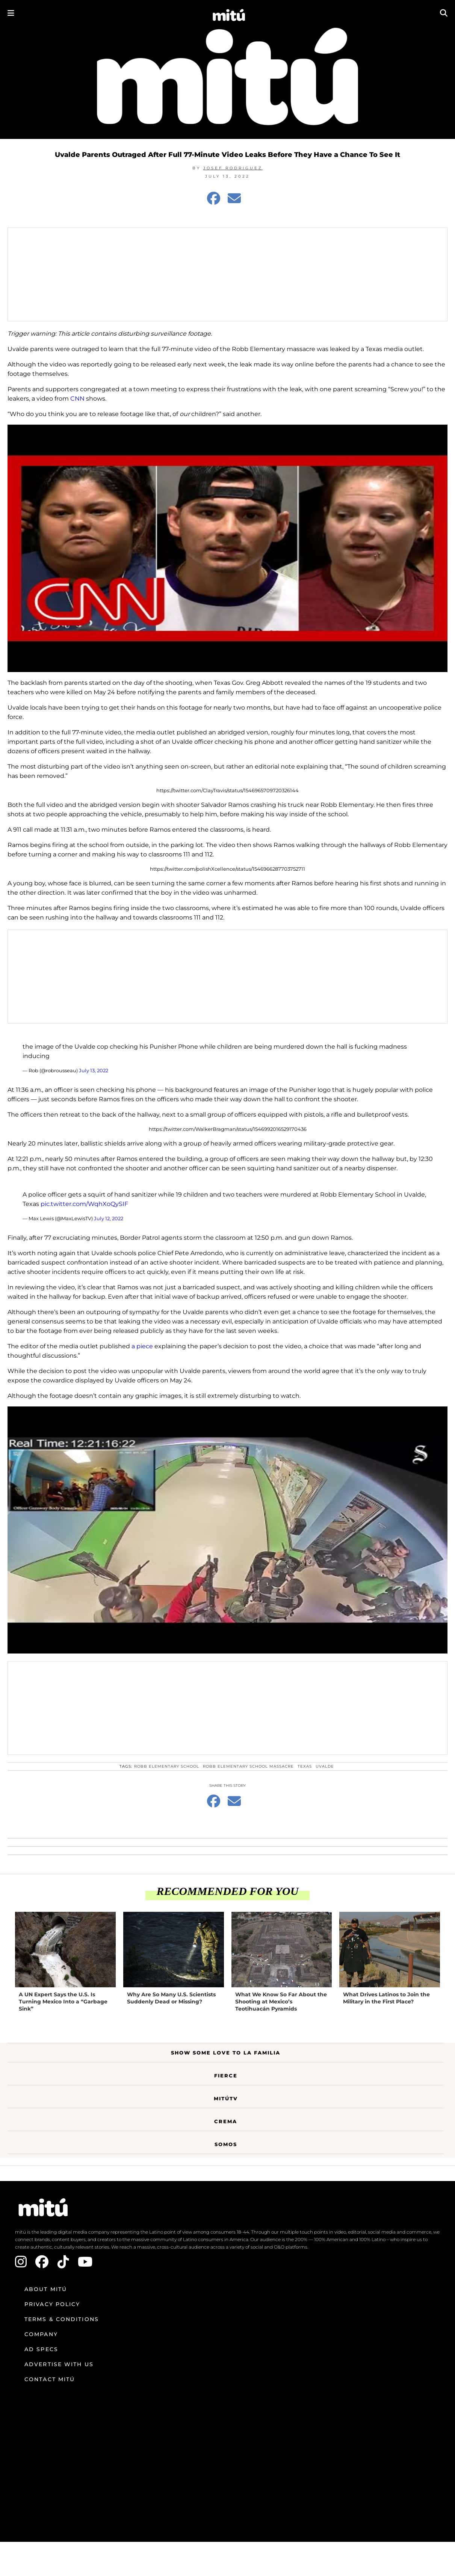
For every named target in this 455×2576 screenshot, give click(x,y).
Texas (305, 1766)
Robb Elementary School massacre (248, 1766)
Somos (226, 2144)
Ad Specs (41, 2349)
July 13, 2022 (93, 1070)
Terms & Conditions (61, 2319)
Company (41, 2334)
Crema (225, 2121)
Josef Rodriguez (233, 168)
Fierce (225, 2076)
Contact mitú (49, 2379)
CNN (77, 398)
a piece (142, 1346)
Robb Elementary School (166, 1766)
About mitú (45, 2289)
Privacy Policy (52, 2304)
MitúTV (226, 2098)
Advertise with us (59, 2364)
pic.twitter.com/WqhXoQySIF (84, 1203)
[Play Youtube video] (227, 548)
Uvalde (325, 1766)
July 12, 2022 (108, 1218)
